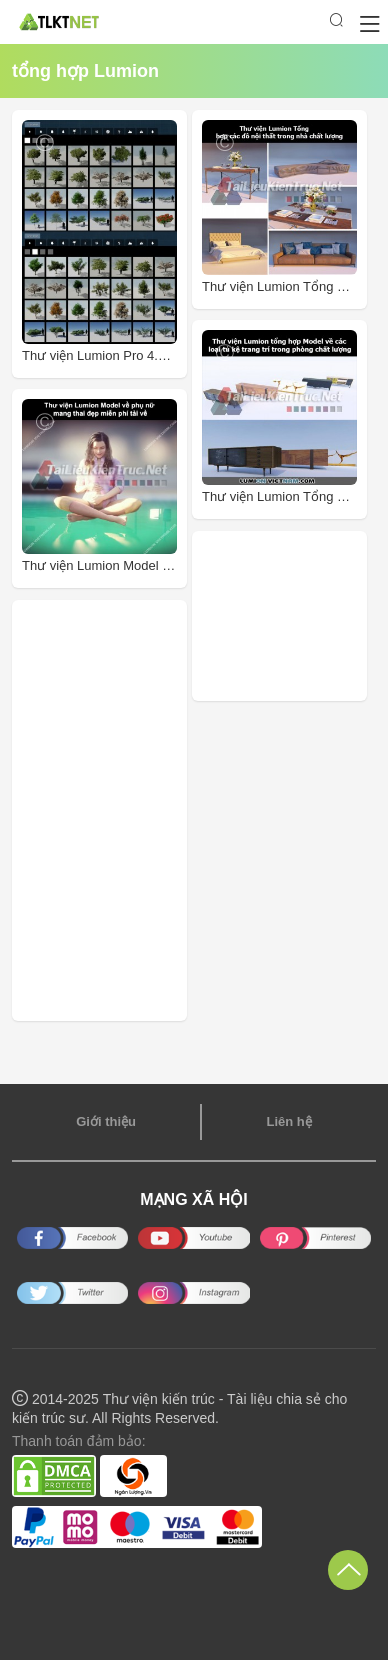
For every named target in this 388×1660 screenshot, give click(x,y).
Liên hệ (288, 1121)
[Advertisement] (295, 616)
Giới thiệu (106, 1121)
